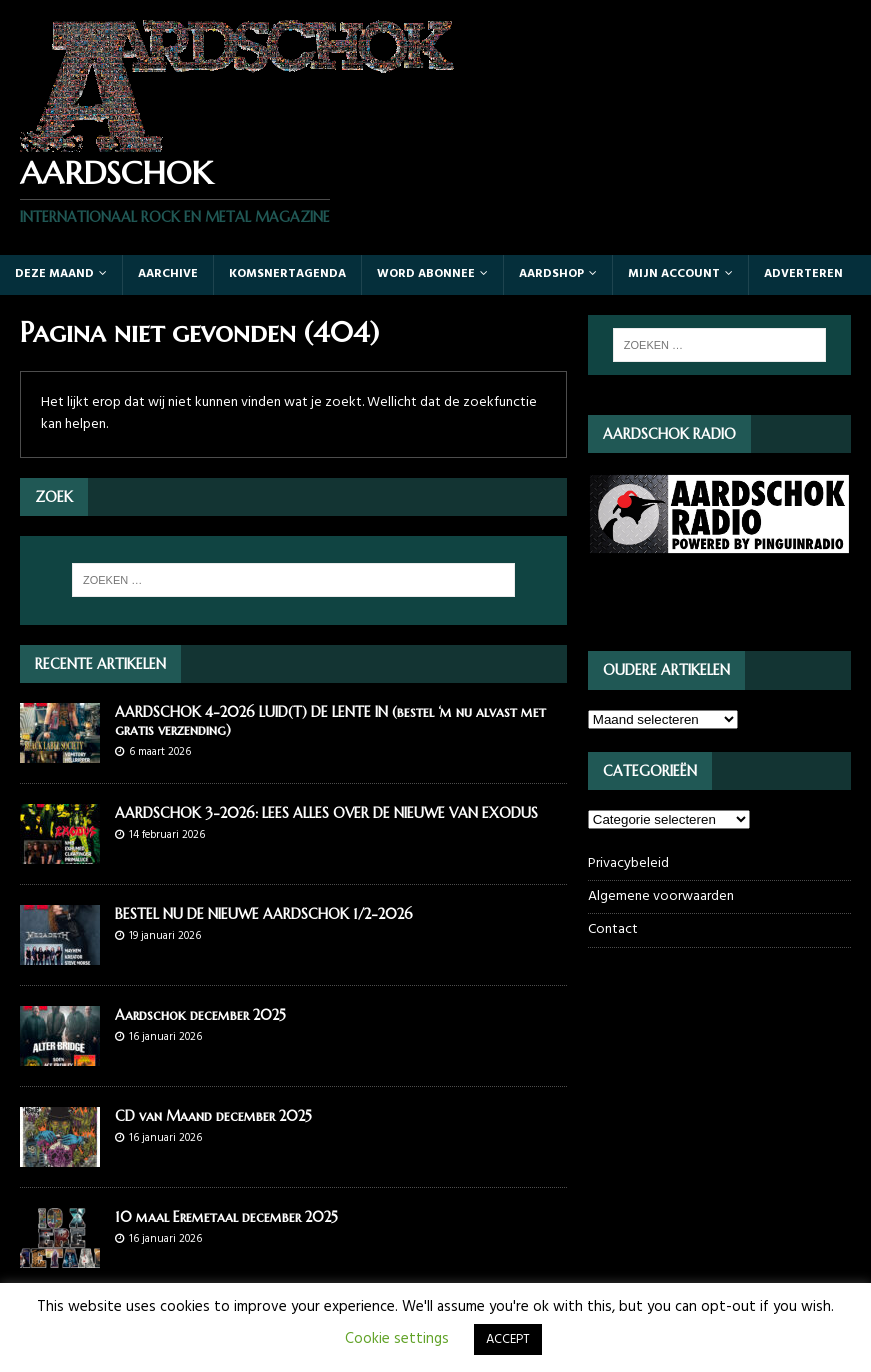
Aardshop (551, 274)
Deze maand (54, 274)
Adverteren (803, 274)
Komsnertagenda (287, 274)
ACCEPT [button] (508, 1339)
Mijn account (674, 274)
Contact (613, 929)
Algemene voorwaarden (661, 896)
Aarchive (168, 274)
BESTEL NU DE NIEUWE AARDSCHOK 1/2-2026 (264, 914)
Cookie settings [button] (397, 1339)
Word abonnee (426, 274)
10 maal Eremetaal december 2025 (226, 1217)
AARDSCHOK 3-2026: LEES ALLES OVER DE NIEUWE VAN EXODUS (326, 813)
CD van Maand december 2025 (213, 1116)
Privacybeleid (628, 864)
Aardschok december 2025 (200, 1015)
